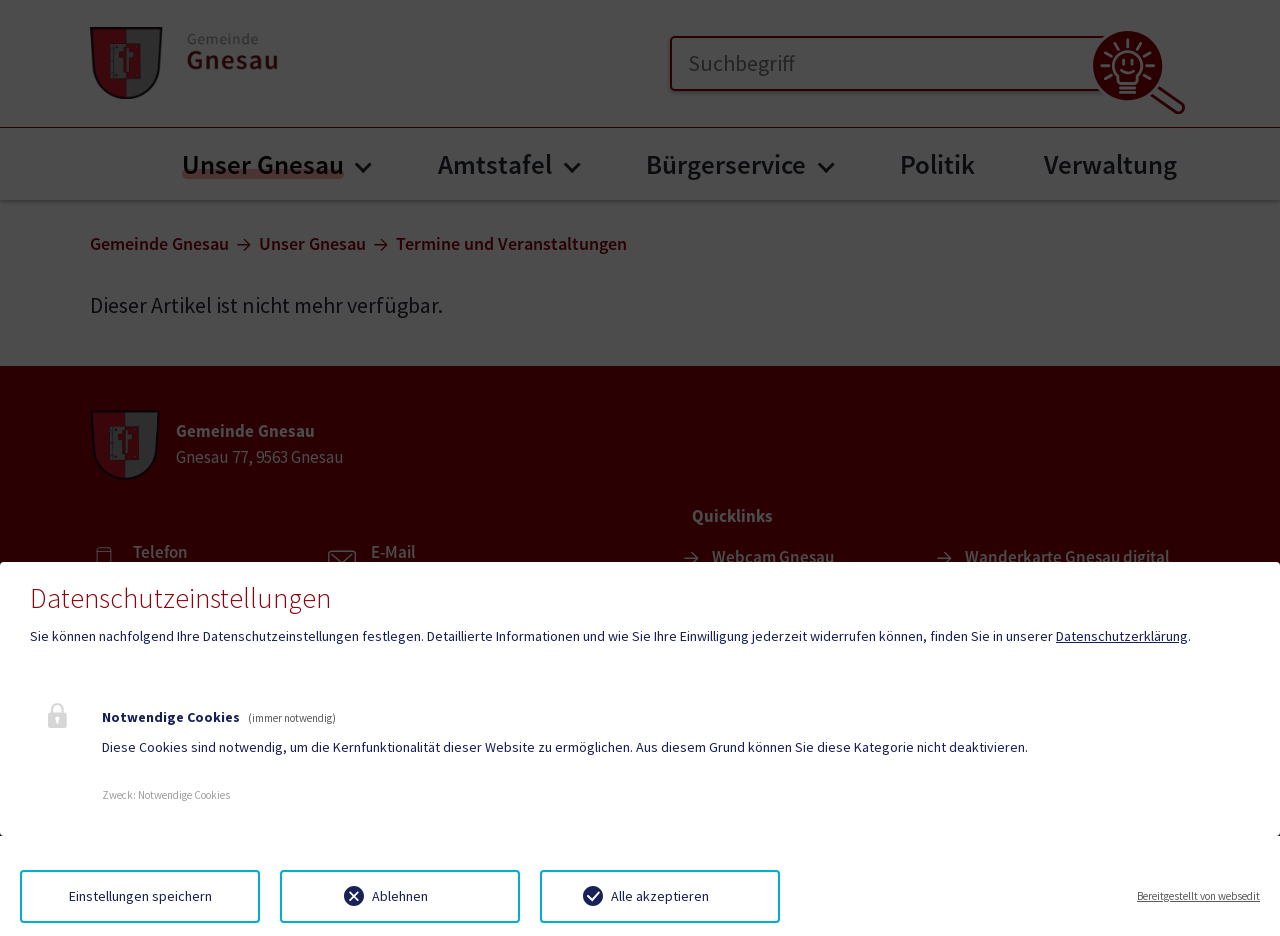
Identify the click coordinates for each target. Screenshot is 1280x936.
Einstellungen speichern (140, 896)
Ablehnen (400, 896)
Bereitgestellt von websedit (1198, 896)
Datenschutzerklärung (1122, 636)
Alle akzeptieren (660, 896)
